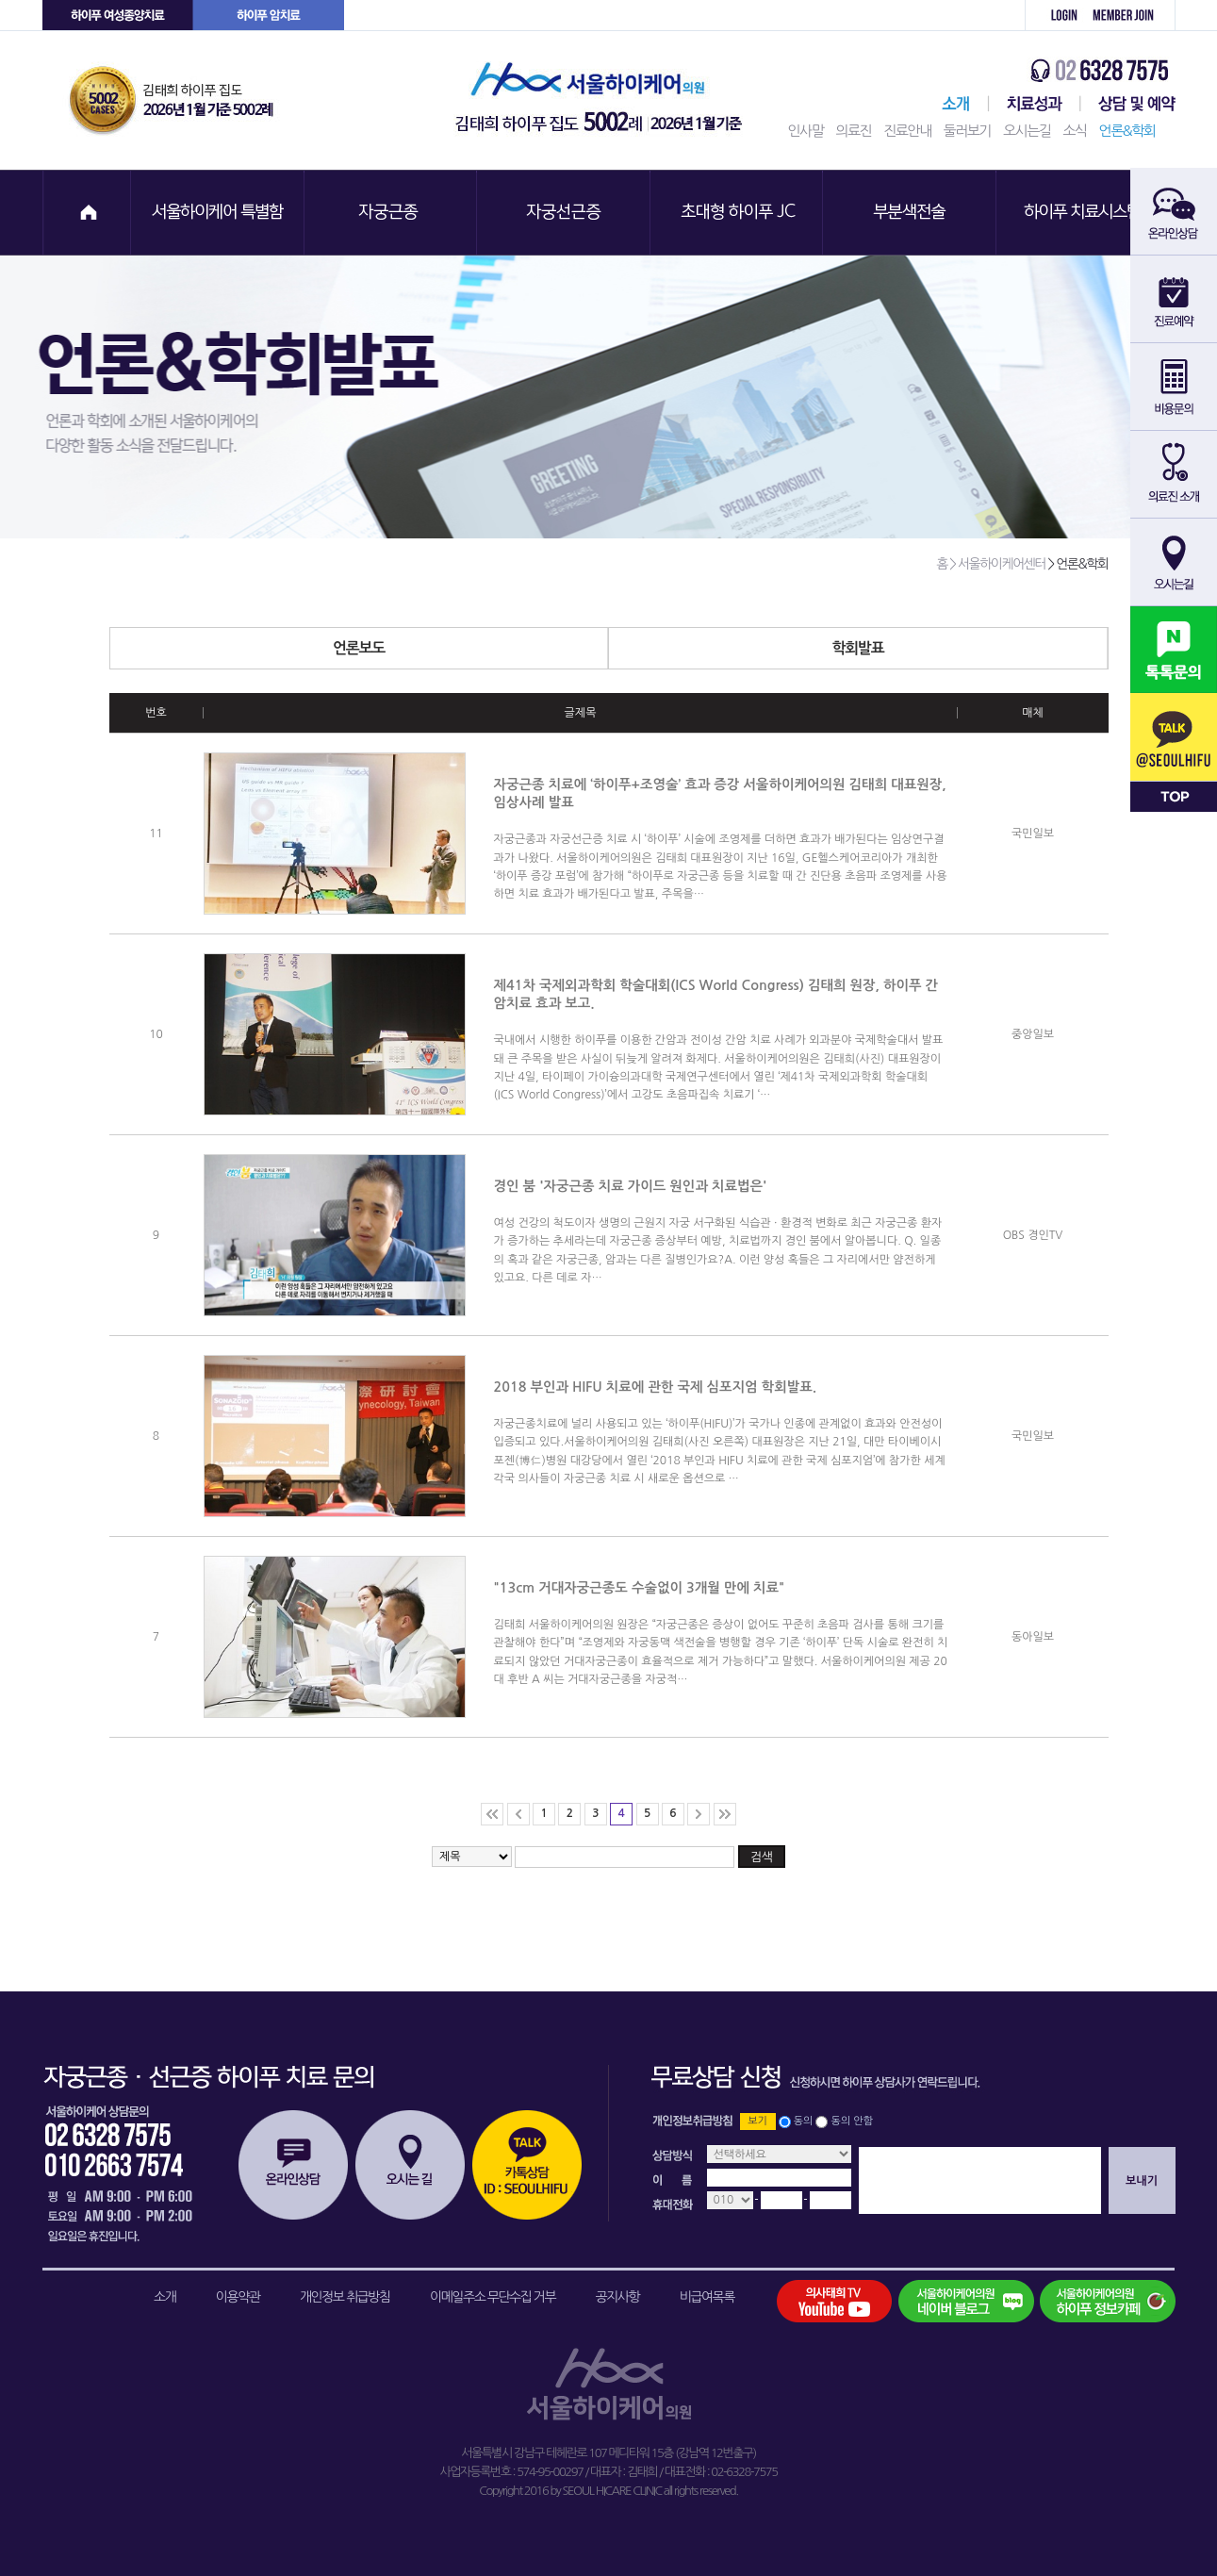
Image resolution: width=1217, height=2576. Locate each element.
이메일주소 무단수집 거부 (492, 2297)
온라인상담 (293, 2165)
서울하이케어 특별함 (217, 213)
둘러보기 (967, 131)
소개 (164, 2297)
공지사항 (618, 2297)
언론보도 (470, 648)
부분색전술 (911, 213)
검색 (761, 1857)
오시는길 (1026, 131)
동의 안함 (852, 2121)
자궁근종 (391, 213)
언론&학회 (1127, 131)
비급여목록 (707, 2297)
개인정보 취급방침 (345, 2297)
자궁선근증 (564, 213)
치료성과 (1034, 103)
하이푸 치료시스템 (1085, 213)
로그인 (1054, 15)
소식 (1074, 131)
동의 (804, 2121)
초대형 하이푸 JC (738, 213)
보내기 (1142, 2181)
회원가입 (1130, 15)
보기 (757, 2121)
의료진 (853, 131)
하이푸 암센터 (268, 15)
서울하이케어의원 (604, 100)
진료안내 (906, 131)
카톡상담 (527, 2165)
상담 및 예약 (1128, 103)
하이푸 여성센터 (117, 15)
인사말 (806, 131)
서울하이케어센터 (952, 103)
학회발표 (970, 648)
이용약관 (238, 2297)
